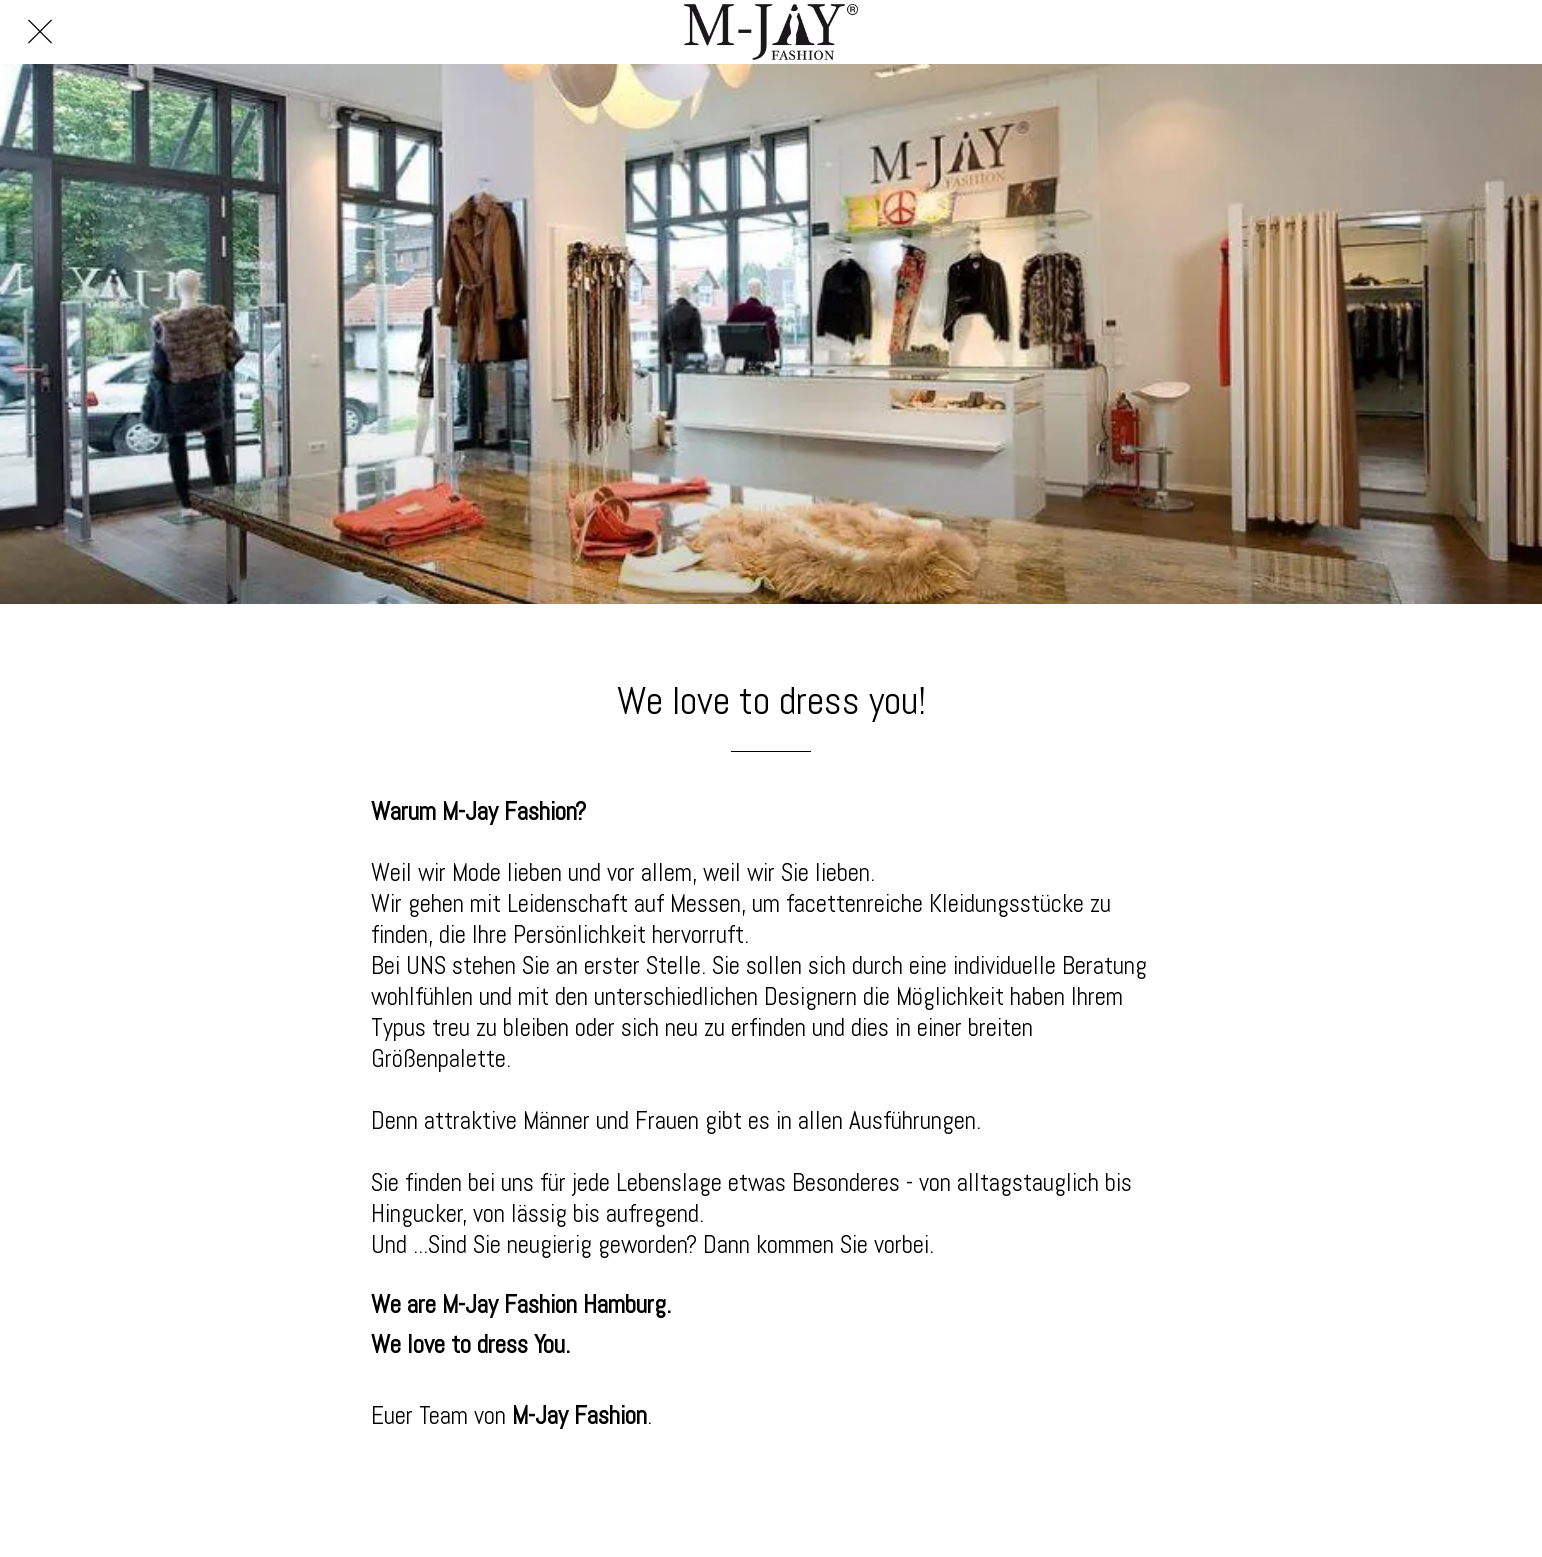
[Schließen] (40, 32)
